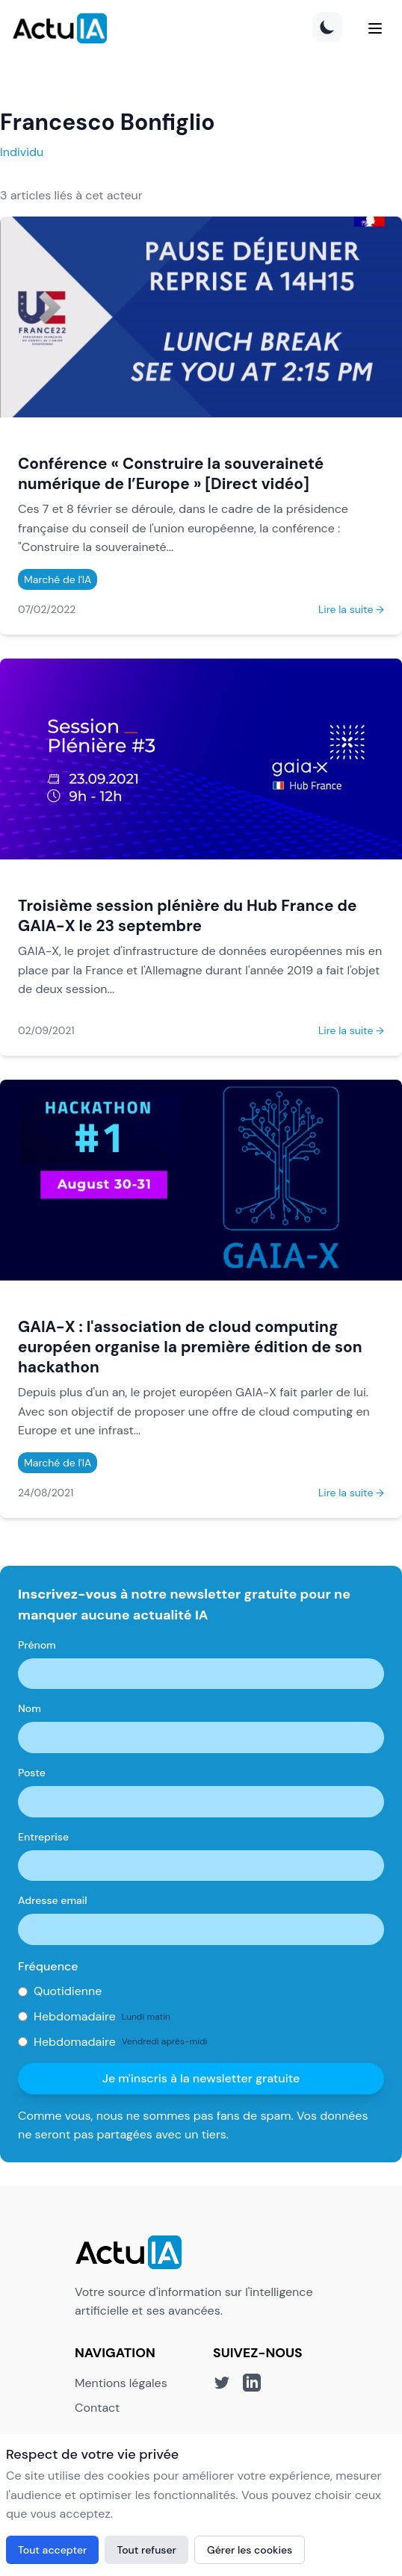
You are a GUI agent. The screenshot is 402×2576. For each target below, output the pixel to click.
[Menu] (375, 28)
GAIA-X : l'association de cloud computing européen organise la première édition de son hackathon (190, 1346)
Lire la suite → (351, 609)
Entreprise (43, 1837)
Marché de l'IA (57, 579)
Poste (32, 1772)
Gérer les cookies (249, 2550)
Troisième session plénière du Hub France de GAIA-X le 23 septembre (187, 915)
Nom (29, 1708)
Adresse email (52, 1900)
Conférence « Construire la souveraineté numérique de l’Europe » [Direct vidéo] (171, 473)
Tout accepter (52, 2550)
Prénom (37, 1645)
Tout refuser (146, 2550)
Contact (97, 2407)
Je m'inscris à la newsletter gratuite (201, 2078)
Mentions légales (121, 2383)
